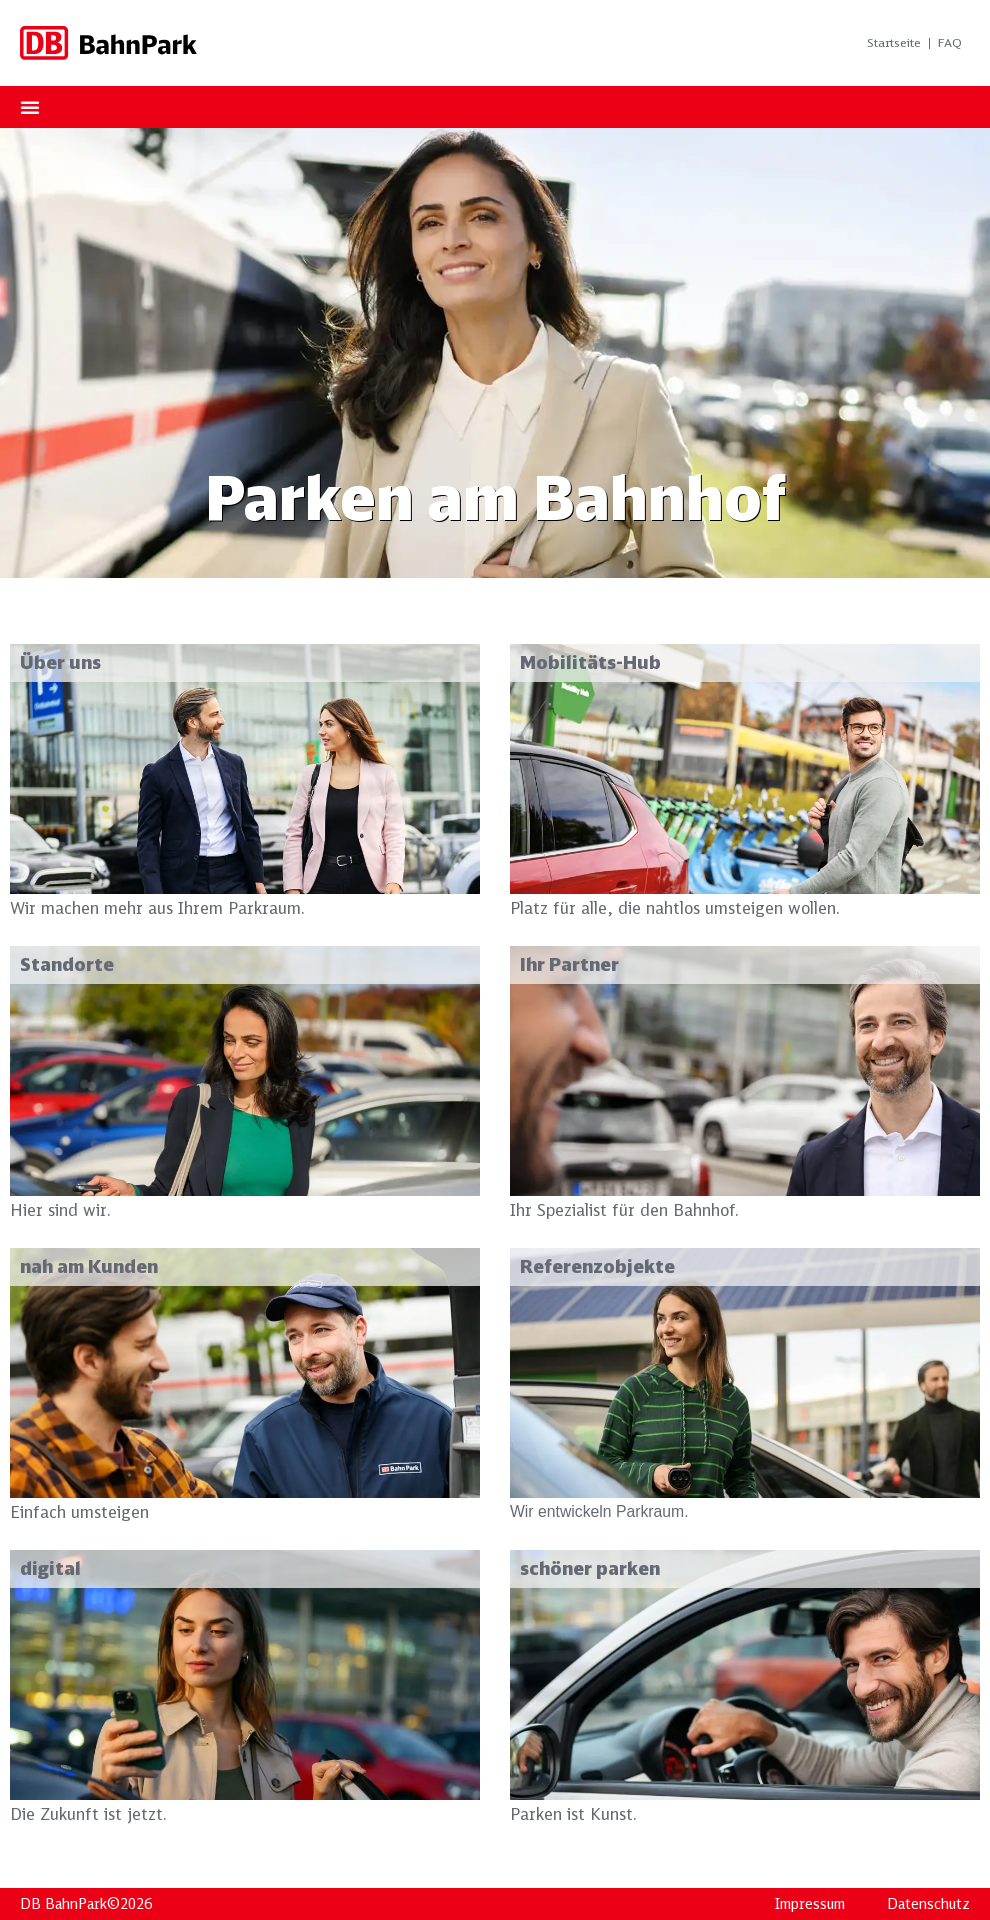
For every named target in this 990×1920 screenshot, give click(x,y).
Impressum (810, 1904)
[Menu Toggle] (30, 107)
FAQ (950, 42)
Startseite (894, 42)
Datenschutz (928, 1904)
